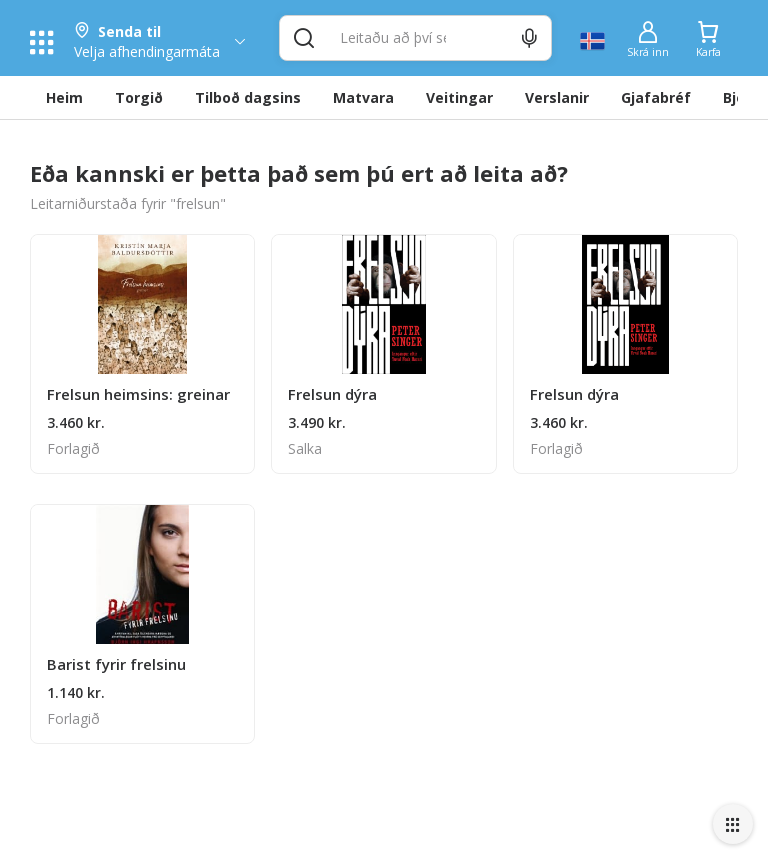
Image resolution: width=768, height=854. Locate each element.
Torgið (139, 97)
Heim (64, 97)
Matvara (363, 97)
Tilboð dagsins (248, 97)
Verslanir (557, 97)
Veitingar (459, 97)
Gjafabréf (656, 97)
